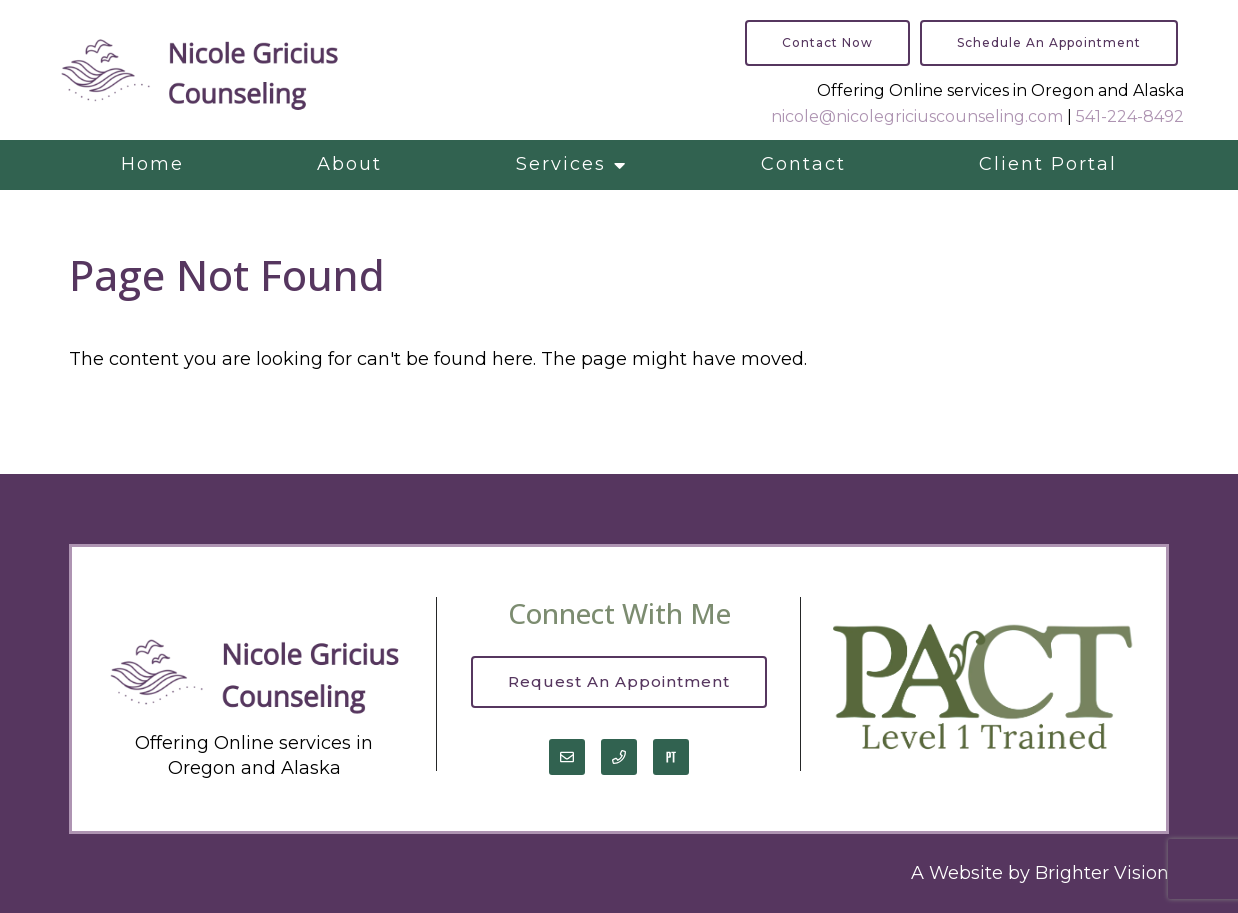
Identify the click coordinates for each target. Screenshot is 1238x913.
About (349, 164)
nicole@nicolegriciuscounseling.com (917, 116)
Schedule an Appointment (1049, 42)
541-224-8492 (1130, 116)
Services (561, 164)
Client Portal (1048, 164)
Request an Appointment (619, 681)
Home (152, 164)
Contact (803, 164)
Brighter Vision (1102, 873)
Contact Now (827, 42)
